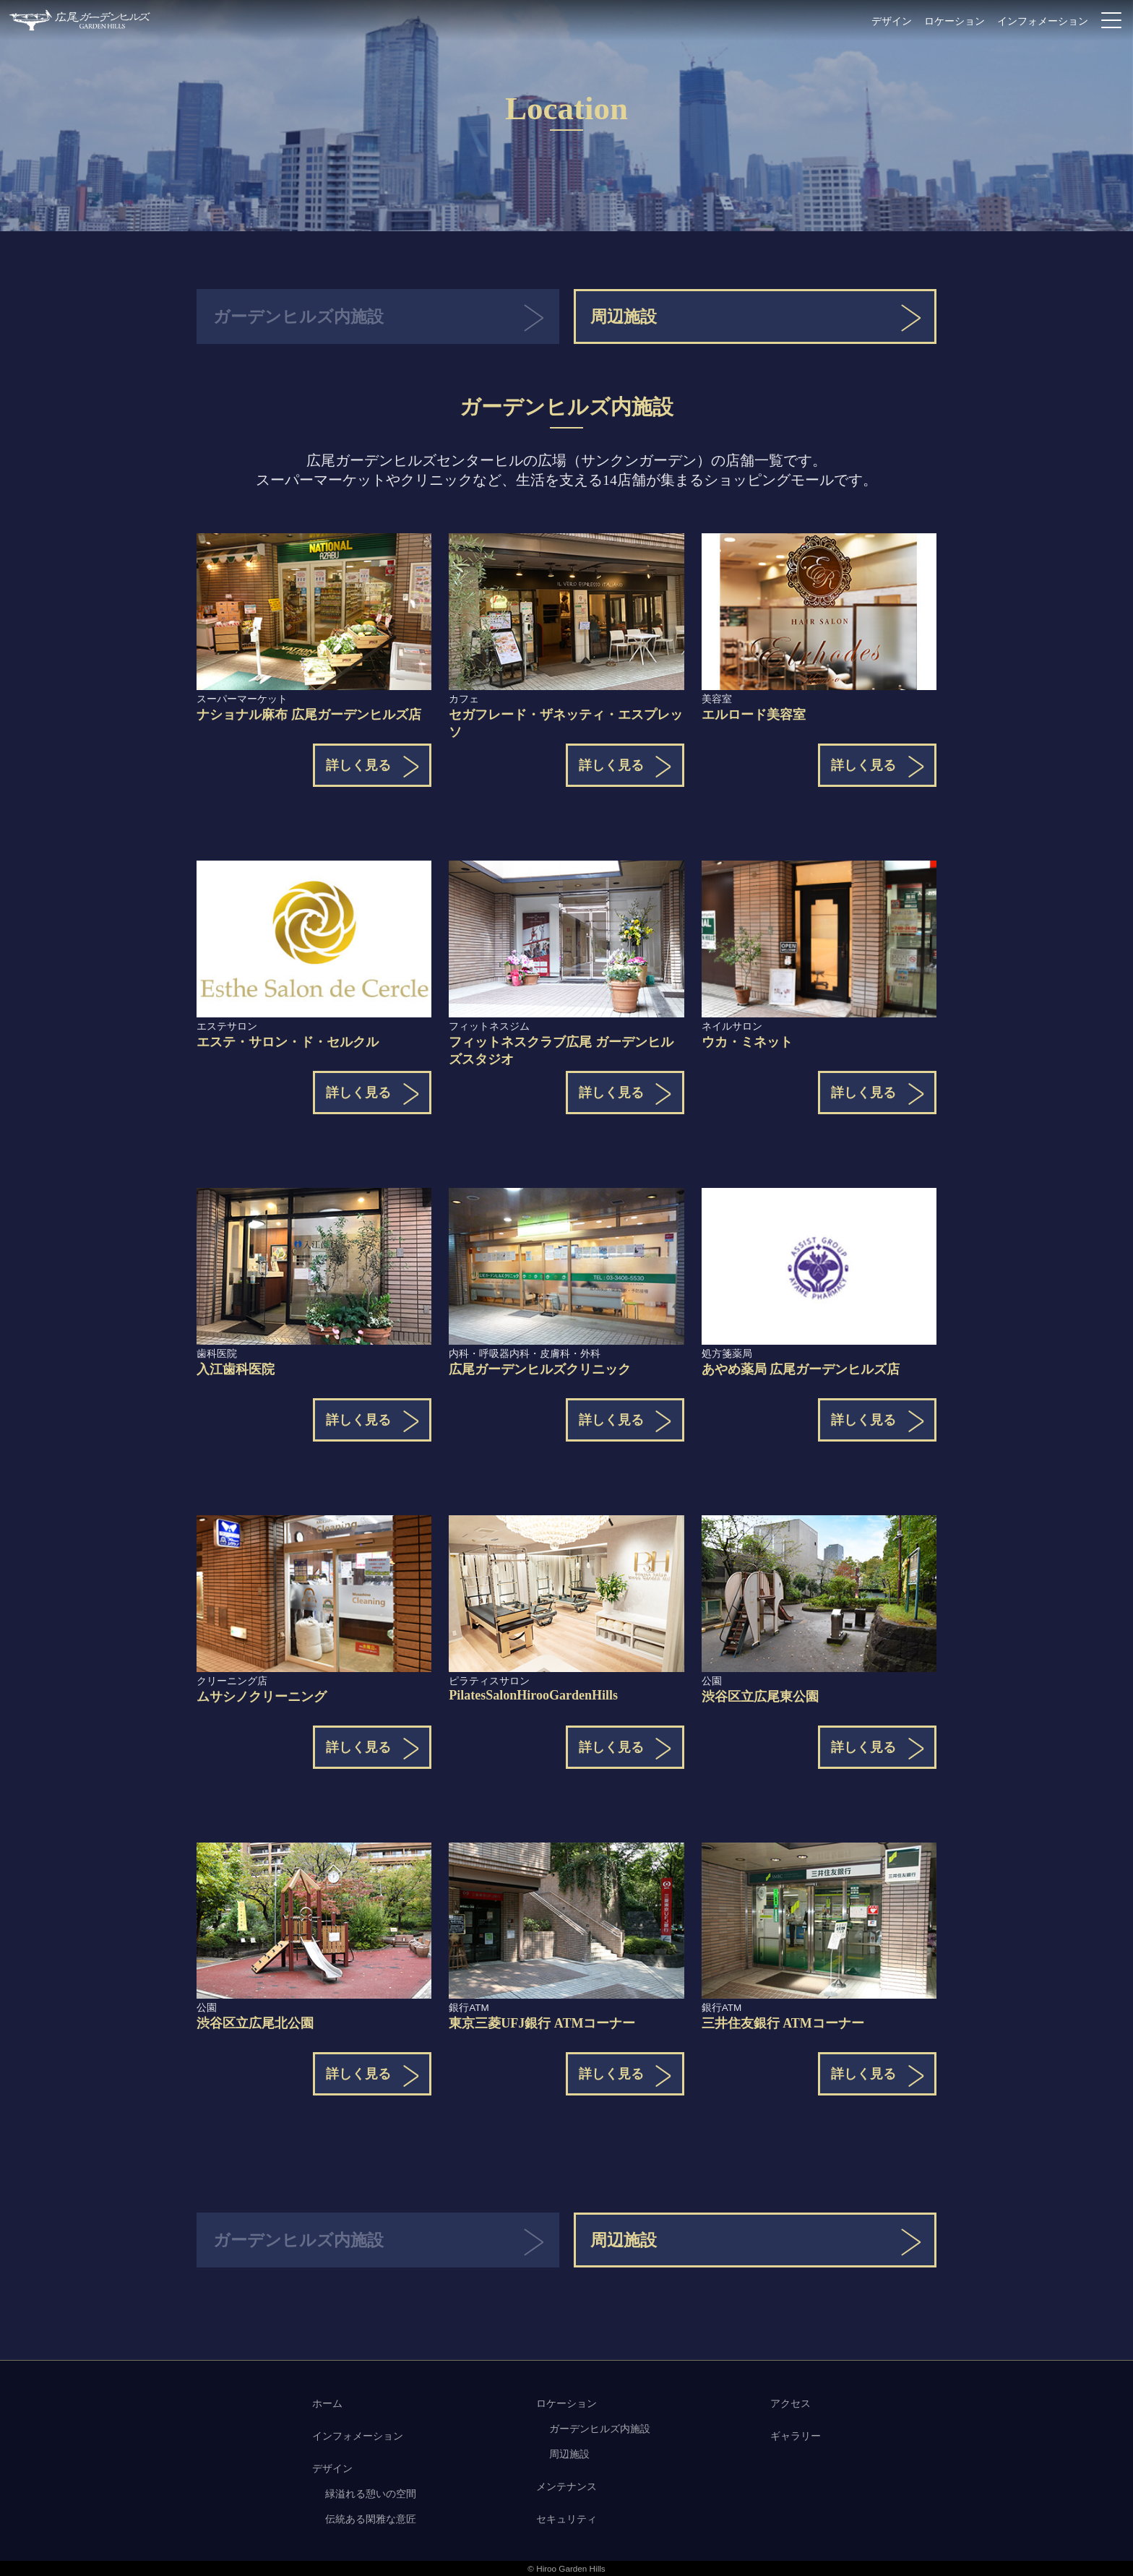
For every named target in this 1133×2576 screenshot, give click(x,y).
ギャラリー (795, 2436)
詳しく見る (358, 765)
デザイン (891, 21)
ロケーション (954, 21)
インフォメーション (1042, 21)
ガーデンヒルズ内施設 (599, 2428)
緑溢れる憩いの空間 (370, 2493)
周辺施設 (623, 317)
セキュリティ (566, 2519)
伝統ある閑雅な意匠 (370, 2519)
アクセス (790, 2403)
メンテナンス (566, 2486)
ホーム (327, 2403)
